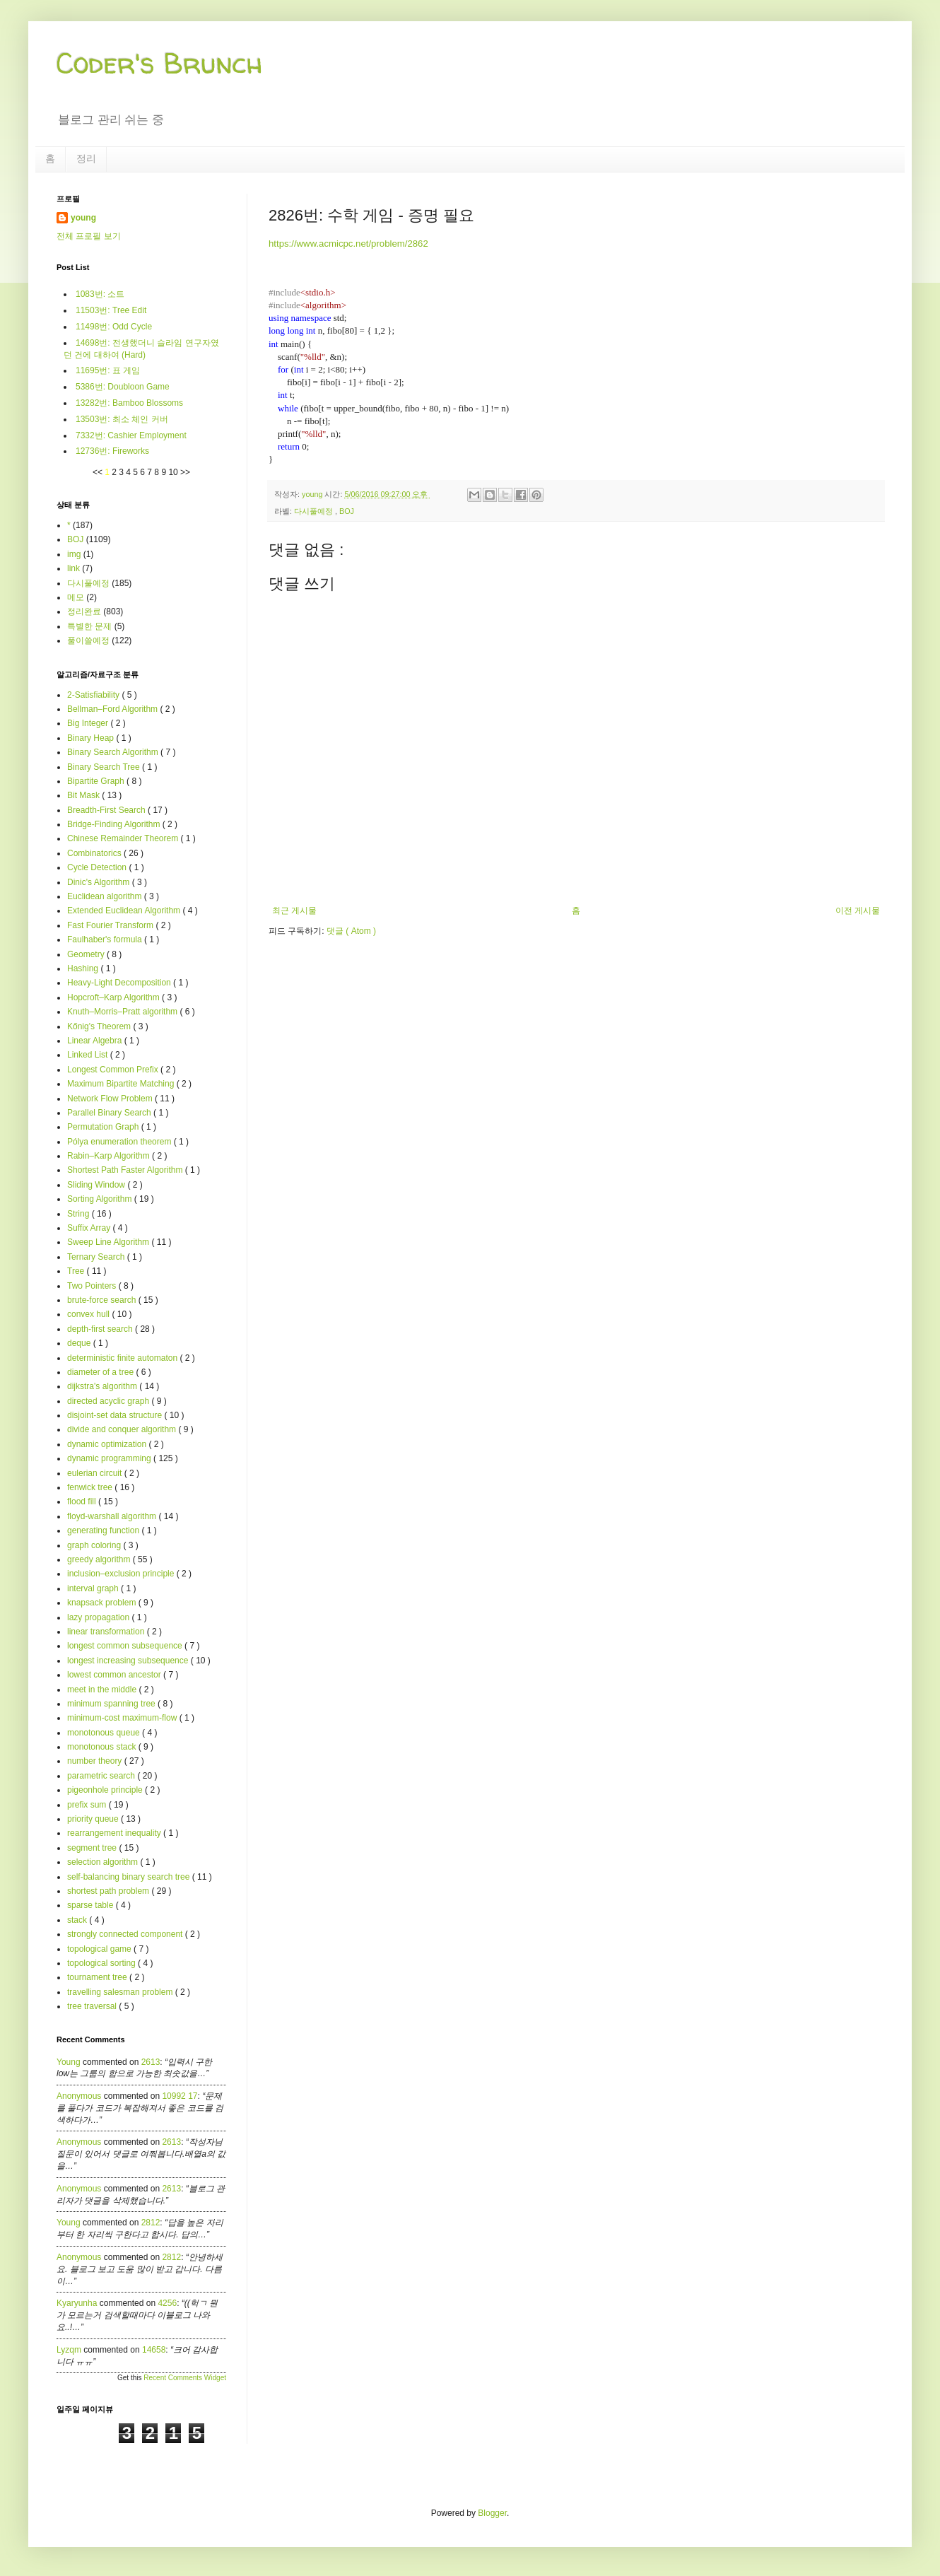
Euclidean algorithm (105, 896)
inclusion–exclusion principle (122, 1574)
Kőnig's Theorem (100, 1026)
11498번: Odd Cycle (114, 327)
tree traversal (93, 2006)
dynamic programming (110, 1458)
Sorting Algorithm (100, 1199)
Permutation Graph (104, 1127)
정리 (86, 158)
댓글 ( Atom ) (351, 931)
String (79, 1214)
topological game (100, 1949)
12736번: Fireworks (112, 451)
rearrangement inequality (115, 1833)
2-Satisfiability (94, 695)
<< (99, 472)
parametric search (102, 1776)
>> (185, 472)
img (74, 554)
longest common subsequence (125, 1646)
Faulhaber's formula (105, 939)
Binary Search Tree (104, 767)
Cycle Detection (98, 867)
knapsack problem (103, 1603)
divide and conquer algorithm (122, 1429)
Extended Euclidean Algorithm (124, 910)
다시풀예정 (314, 511)
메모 (75, 597)
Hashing (83, 968)
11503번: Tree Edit (111, 310)
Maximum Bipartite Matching (122, 1084)
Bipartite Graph (97, 781)
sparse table (91, 1905)
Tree (77, 1271)
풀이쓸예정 (88, 640)
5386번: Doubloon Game (123, 387)
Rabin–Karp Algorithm (109, 1156)
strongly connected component (126, 1934)
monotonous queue (104, 1733)
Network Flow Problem (111, 1098)
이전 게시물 (857, 910)
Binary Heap (91, 738)
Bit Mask (84, 795)
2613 (150, 2062)
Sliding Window (97, 1185)
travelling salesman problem (121, 1992)
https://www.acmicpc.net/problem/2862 (348, 243)
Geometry (87, 954)
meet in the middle (103, 1689)
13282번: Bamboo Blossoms (129, 403)
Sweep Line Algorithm (109, 1242)
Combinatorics (95, 853)
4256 (167, 2303)
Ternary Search (97, 1257)
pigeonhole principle (106, 1790)
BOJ (346, 511)
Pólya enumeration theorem (120, 1142)
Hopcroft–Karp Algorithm (114, 997)
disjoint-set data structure (115, 1415)
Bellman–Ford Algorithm (113, 709)
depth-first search (101, 1329)
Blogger (492, 2513)
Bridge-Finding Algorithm (115, 824)
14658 (153, 2350)
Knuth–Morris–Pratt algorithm (123, 1012)
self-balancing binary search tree (129, 1877)
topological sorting (102, 1963)
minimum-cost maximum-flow (123, 1718)
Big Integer (88, 723)
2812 (150, 2222)
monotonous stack (103, 1747)
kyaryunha (77, 2303)
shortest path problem (109, 1891)
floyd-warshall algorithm (112, 1516)
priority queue (94, 1819)
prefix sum (88, 1805)
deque (80, 1343)
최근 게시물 (294, 910)
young (83, 218)
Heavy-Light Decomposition (120, 983)
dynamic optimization (107, 1444)
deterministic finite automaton (123, 1358)
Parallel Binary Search (110, 1113)
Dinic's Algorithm (99, 882)
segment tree (93, 1848)
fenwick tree (90, 1487)
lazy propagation (99, 1617)
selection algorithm (103, 1862)
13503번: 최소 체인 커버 (122, 419)
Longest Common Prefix (113, 1070)
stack (78, 1920)
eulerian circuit (95, 1473)
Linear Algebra (95, 1041)
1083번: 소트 (100, 294)
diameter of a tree (101, 1372)
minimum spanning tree (112, 1704)
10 (174, 472)
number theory (95, 1761)
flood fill (82, 1501)
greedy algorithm (100, 1559)
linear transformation (107, 1632)
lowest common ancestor (115, 1675)
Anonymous (79, 2096)
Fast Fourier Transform (111, 925)
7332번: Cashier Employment (131, 435)
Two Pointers (93, 1286)
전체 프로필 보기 (89, 236)
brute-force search (103, 1300)
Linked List (88, 1055)
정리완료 (84, 611)
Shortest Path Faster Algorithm (126, 1170)
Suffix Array (89, 1228)
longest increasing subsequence (129, 1660)
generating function (104, 1530)
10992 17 (179, 2096)
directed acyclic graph (109, 1401)
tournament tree (98, 1977)
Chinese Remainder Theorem (124, 838)
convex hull (89, 1314)
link (73, 568)
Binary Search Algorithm (113, 752)
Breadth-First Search (107, 810)
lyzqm (69, 2350)
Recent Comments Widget (184, 2378)
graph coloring (95, 1545)
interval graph (94, 1588)
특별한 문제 (89, 626)
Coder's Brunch (160, 63)
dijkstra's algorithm (103, 1386)
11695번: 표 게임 (108, 370)
